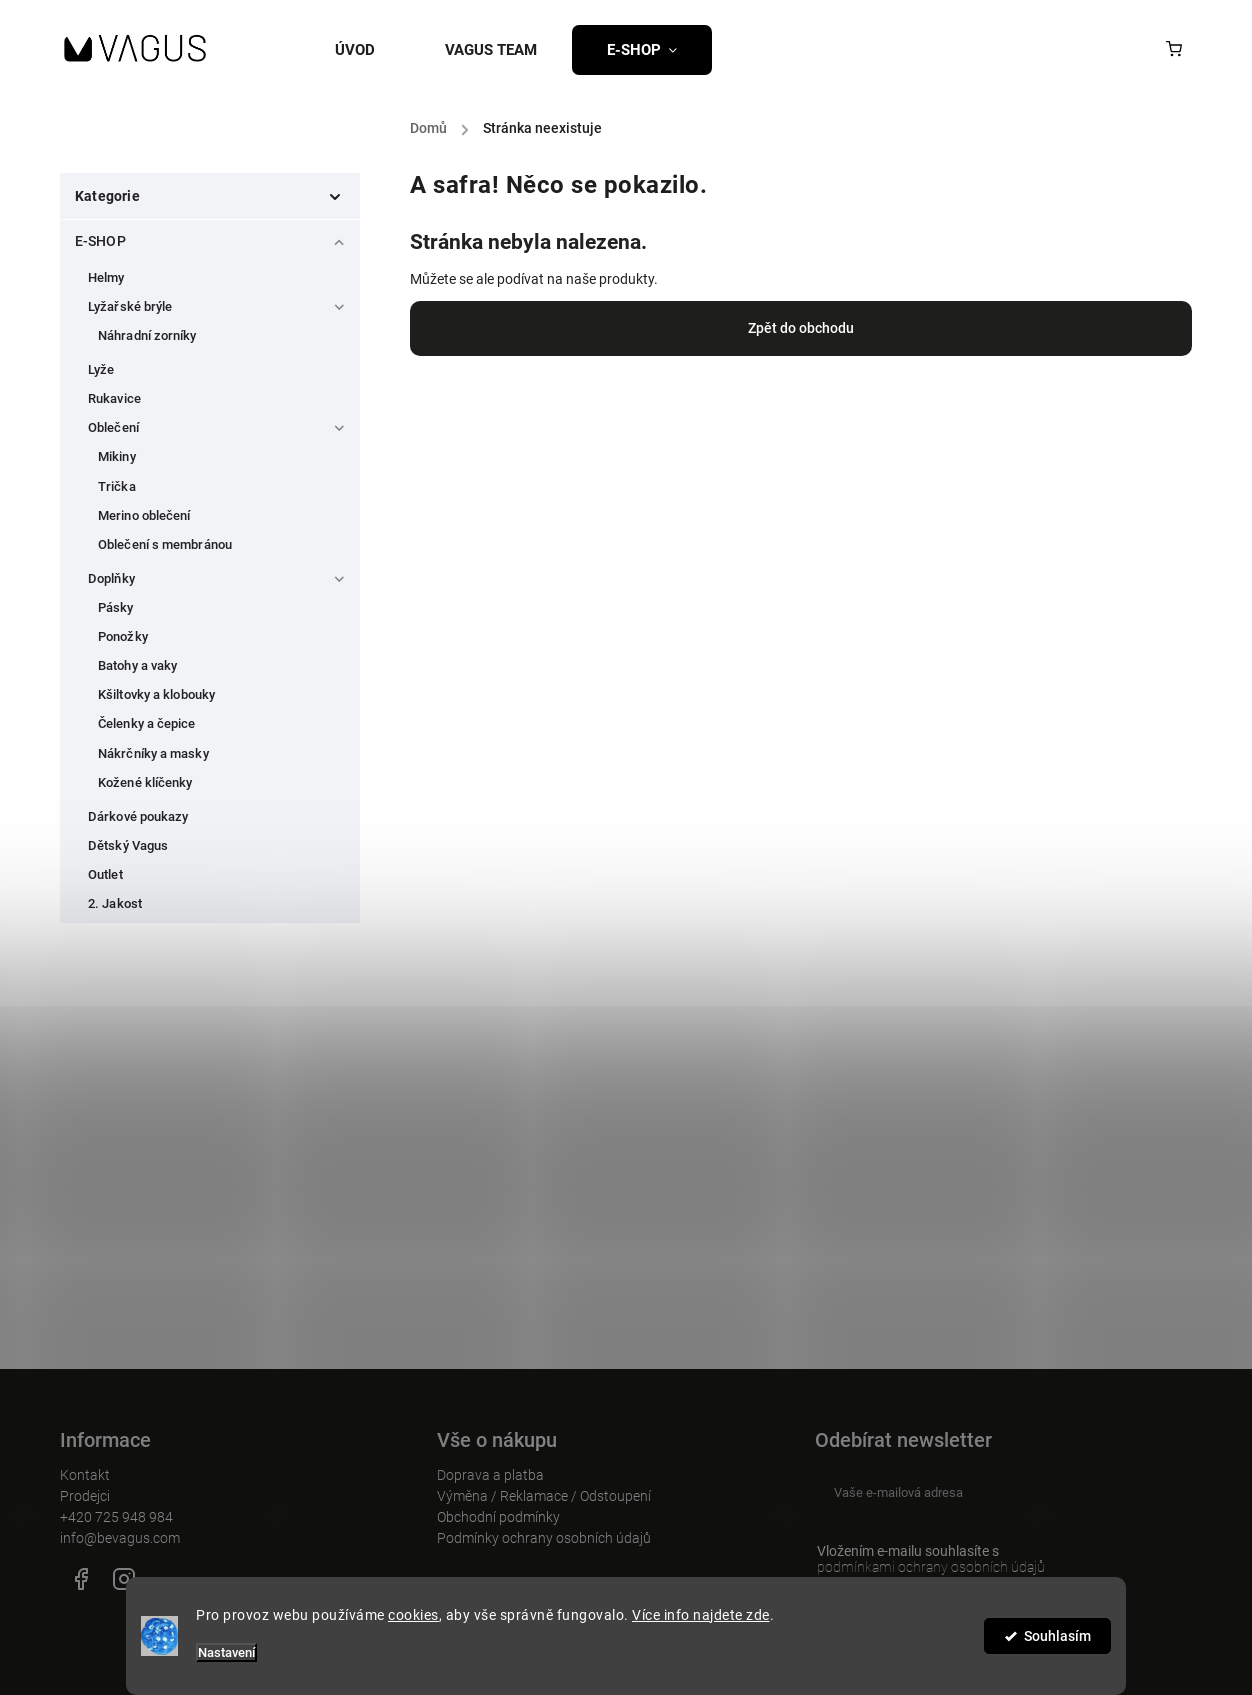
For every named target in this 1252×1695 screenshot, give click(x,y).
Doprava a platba (490, 1475)
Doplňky (219, 575)
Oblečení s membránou (165, 544)
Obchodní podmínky (498, 1517)
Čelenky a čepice (147, 723)
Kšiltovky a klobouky (156, 694)
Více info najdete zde (701, 1615)
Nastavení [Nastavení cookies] (226, 1652)
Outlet (105, 874)
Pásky (116, 607)
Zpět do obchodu (801, 328)
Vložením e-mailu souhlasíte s (986, 1559)
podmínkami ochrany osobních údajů (931, 1567)
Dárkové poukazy (138, 816)
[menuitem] (372, 50)
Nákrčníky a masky (153, 753)
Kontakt (85, 1475)
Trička (117, 486)
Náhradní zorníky (147, 335)
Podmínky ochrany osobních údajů (544, 1538)
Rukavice (114, 398)
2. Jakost (115, 903)
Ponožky (123, 636)
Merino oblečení (144, 515)
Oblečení (219, 424)
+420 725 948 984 (116, 1517)
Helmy (106, 277)
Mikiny (117, 456)
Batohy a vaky (137, 665)
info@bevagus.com (120, 1538)
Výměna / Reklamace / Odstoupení (544, 1496)
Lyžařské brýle (219, 303)
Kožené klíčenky (145, 782)
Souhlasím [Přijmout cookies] (1057, 1636)
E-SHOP (212, 237)
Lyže (101, 369)
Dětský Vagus (128, 845)
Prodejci (85, 1496)
